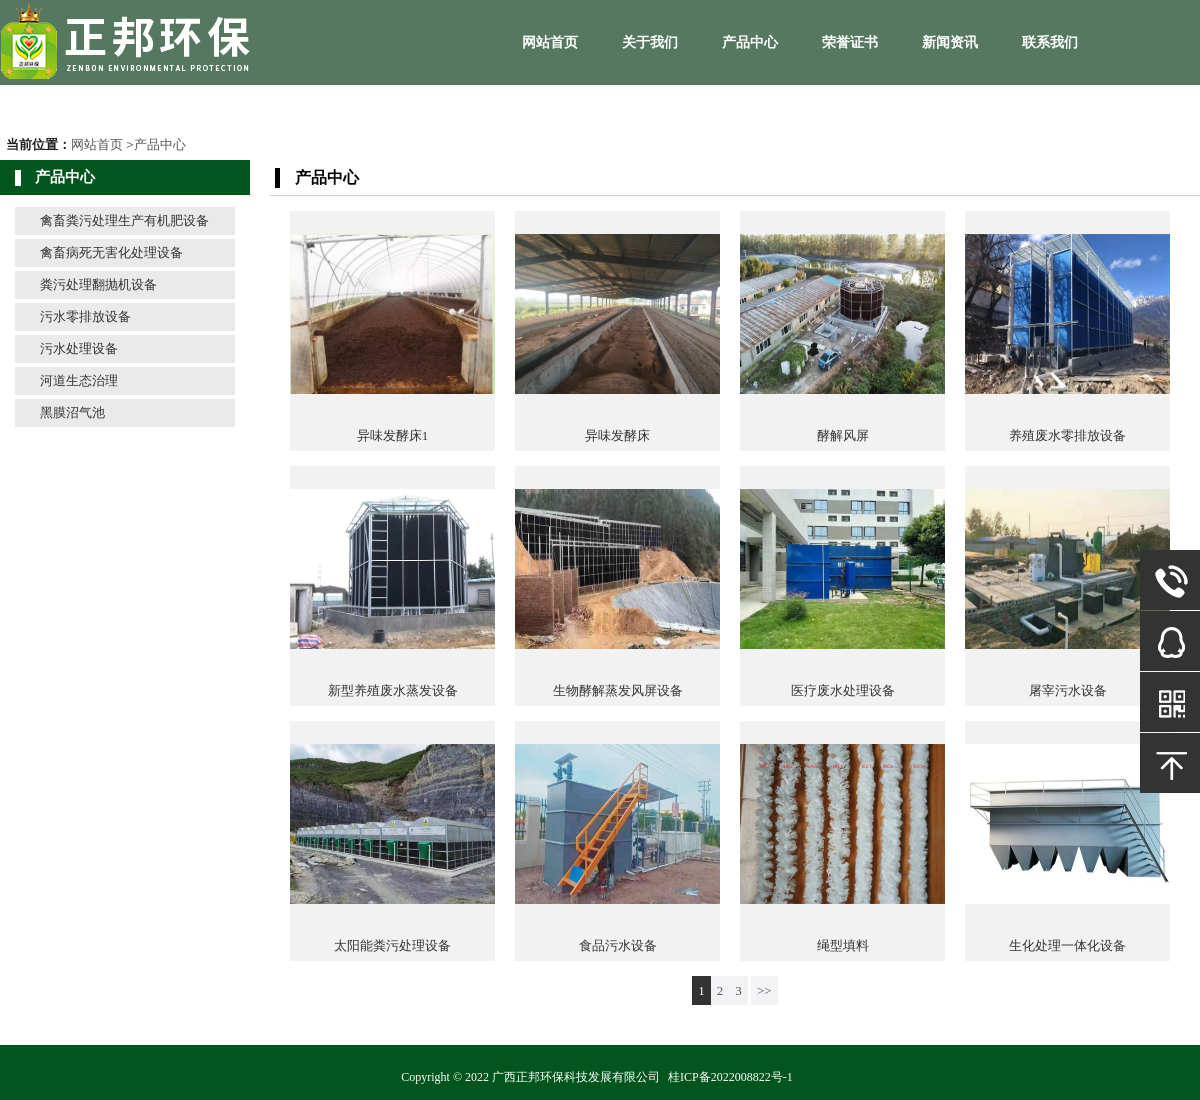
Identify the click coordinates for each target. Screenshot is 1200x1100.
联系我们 (1050, 42)
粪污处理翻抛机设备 (98, 284)
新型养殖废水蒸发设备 (393, 690)
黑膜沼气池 (72, 412)
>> (764, 990)
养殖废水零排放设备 (1067, 435)
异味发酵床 (617, 435)
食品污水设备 (618, 945)
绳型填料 (843, 945)
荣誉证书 (850, 42)
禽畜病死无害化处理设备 (111, 252)
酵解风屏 (843, 435)
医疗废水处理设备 (843, 690)
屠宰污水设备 (1068, 690)
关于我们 (650, 42)
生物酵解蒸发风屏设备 (618, 690)
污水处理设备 (79, 348)
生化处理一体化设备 (1067, 945)
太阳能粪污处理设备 (392, 945)
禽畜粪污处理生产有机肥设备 (124, 220)
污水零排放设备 (85, 316)
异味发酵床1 (393, 435)
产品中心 (750, 42)
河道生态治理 (79, 380)
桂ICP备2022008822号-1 (730, 1077)
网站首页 (550, 42)
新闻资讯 (950, 42)
